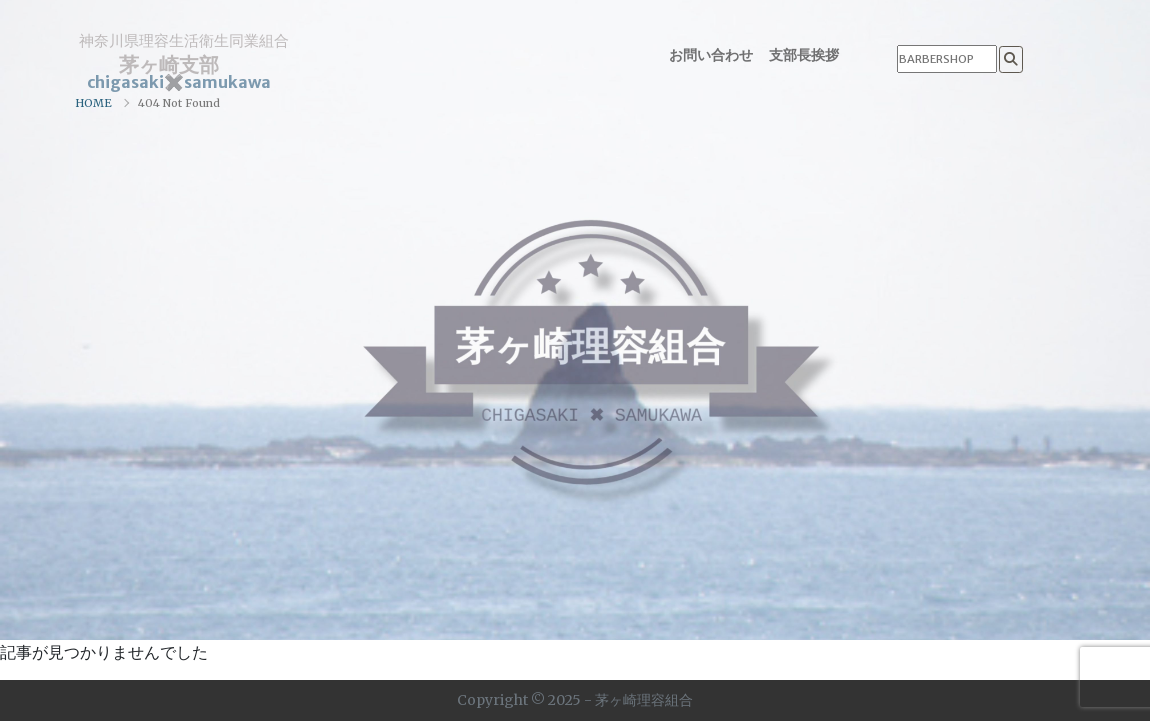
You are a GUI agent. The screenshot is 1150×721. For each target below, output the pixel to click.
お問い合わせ (711, 55)
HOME (93, 103)
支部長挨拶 (804, 55)
